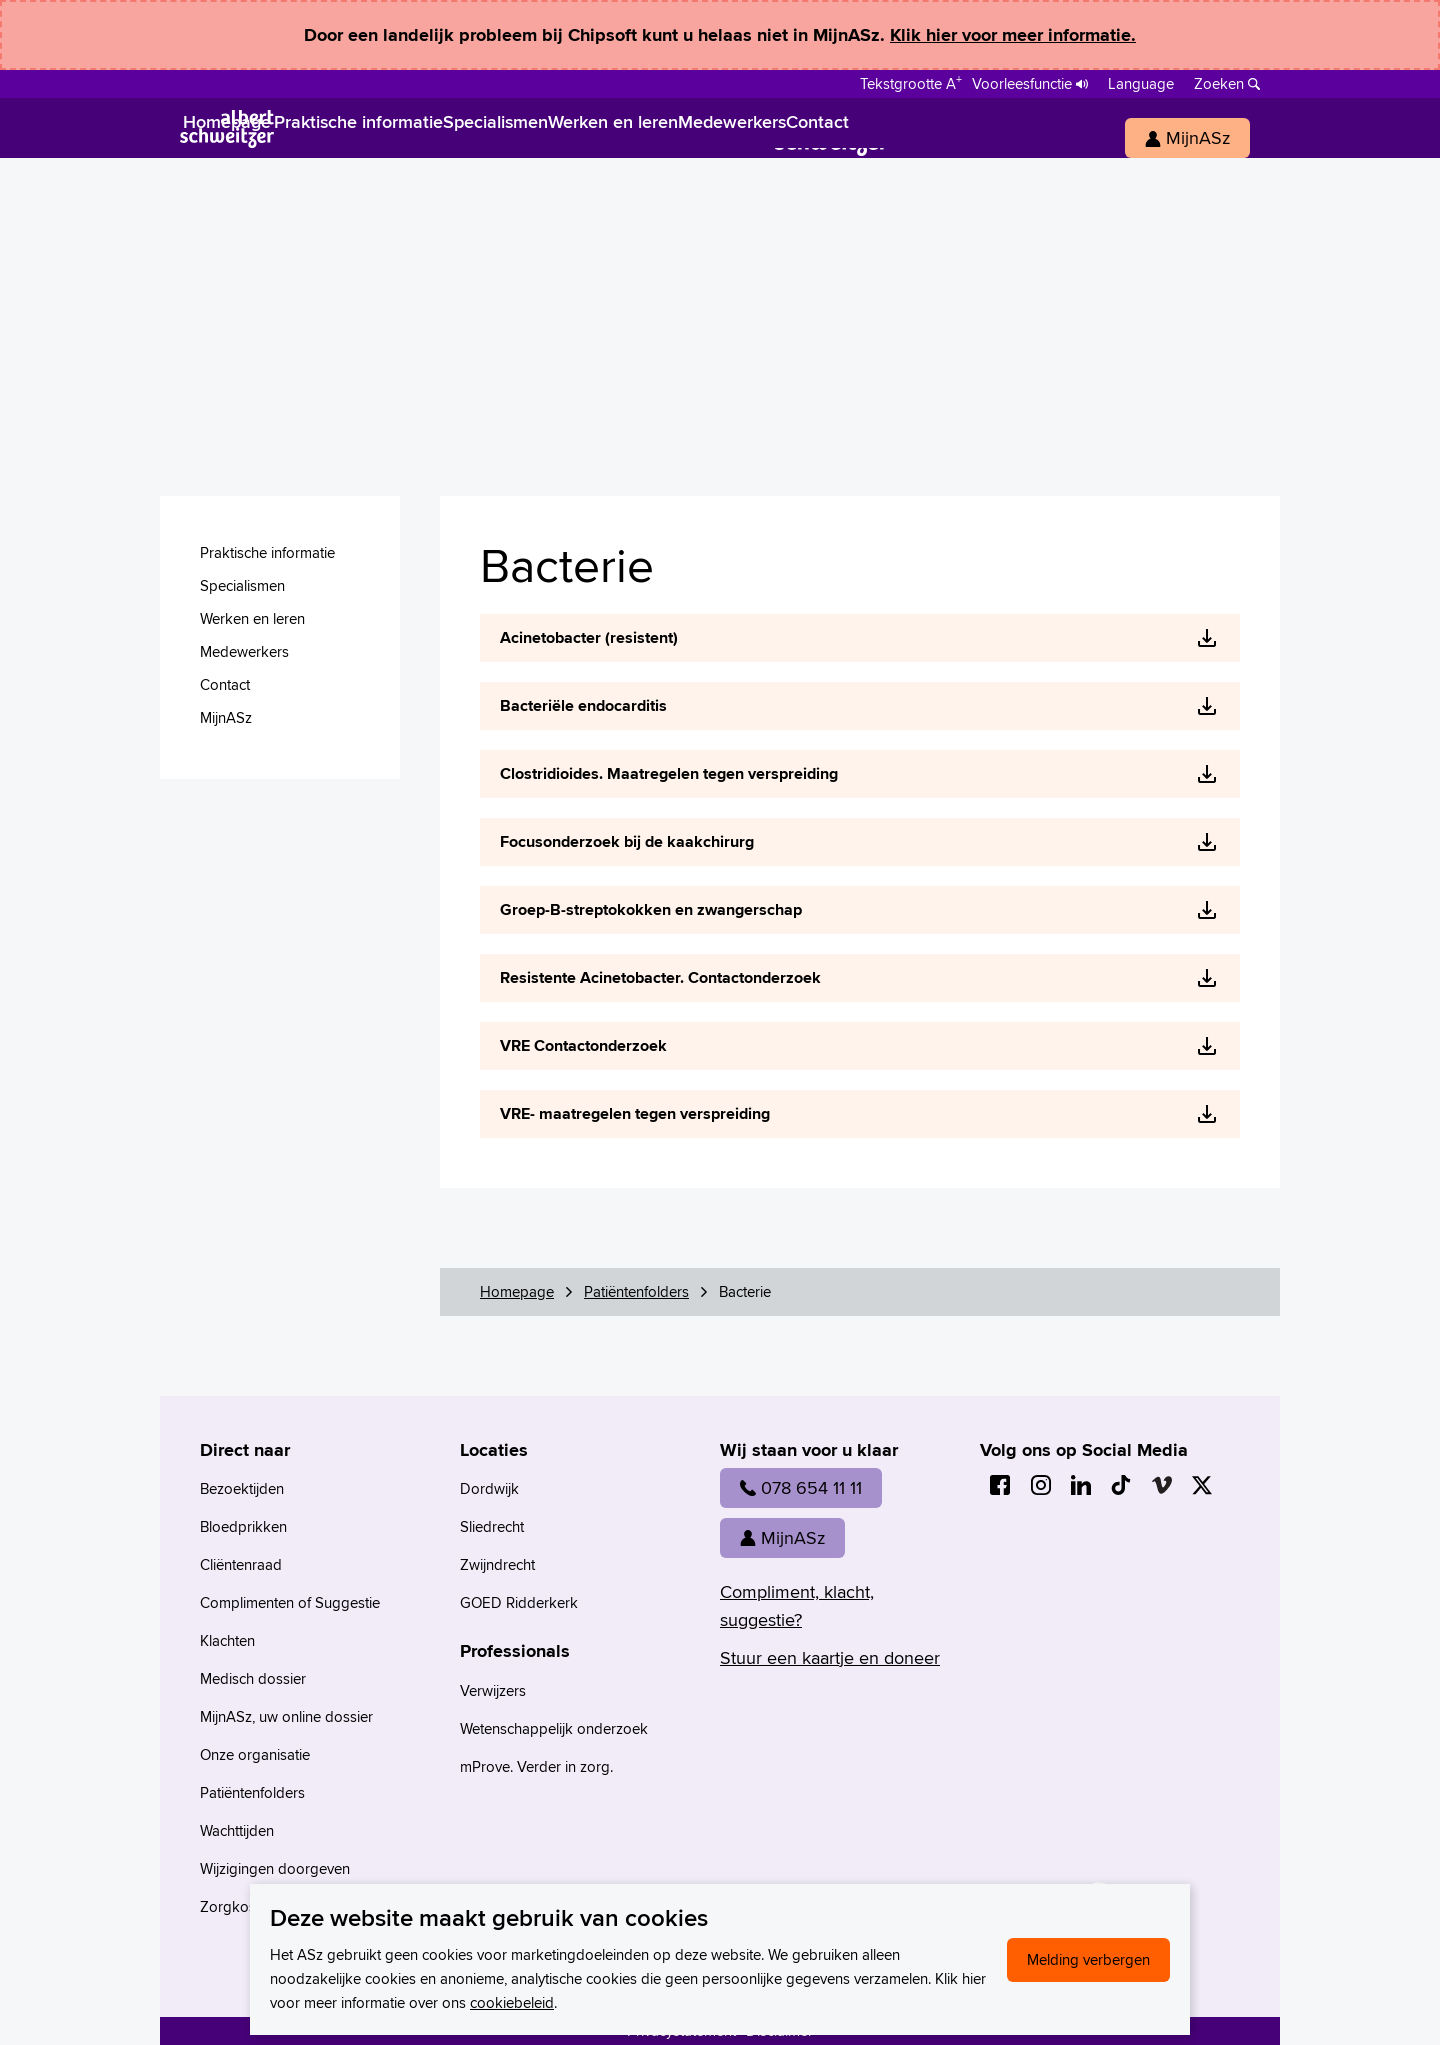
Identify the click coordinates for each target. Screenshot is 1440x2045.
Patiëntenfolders (636, 1291)
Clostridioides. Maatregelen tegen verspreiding (669, 773)
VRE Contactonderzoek (583, 1045)
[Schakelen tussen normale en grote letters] (911, 82)
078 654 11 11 (801, 1487)
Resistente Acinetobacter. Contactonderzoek (660, 977)
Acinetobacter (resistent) (589, 637)
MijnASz (782, 1537)
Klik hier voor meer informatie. (1013, 35)
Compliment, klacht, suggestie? (797, 1605)
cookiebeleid (512, 2002)
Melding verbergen (1088, 1959)
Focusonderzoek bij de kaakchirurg (627, 841)
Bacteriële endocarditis (583, 705)
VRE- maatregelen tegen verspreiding (635, 1113)
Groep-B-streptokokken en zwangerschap (651, 909)
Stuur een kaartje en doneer (830, 1657)
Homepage (517, 1291)
